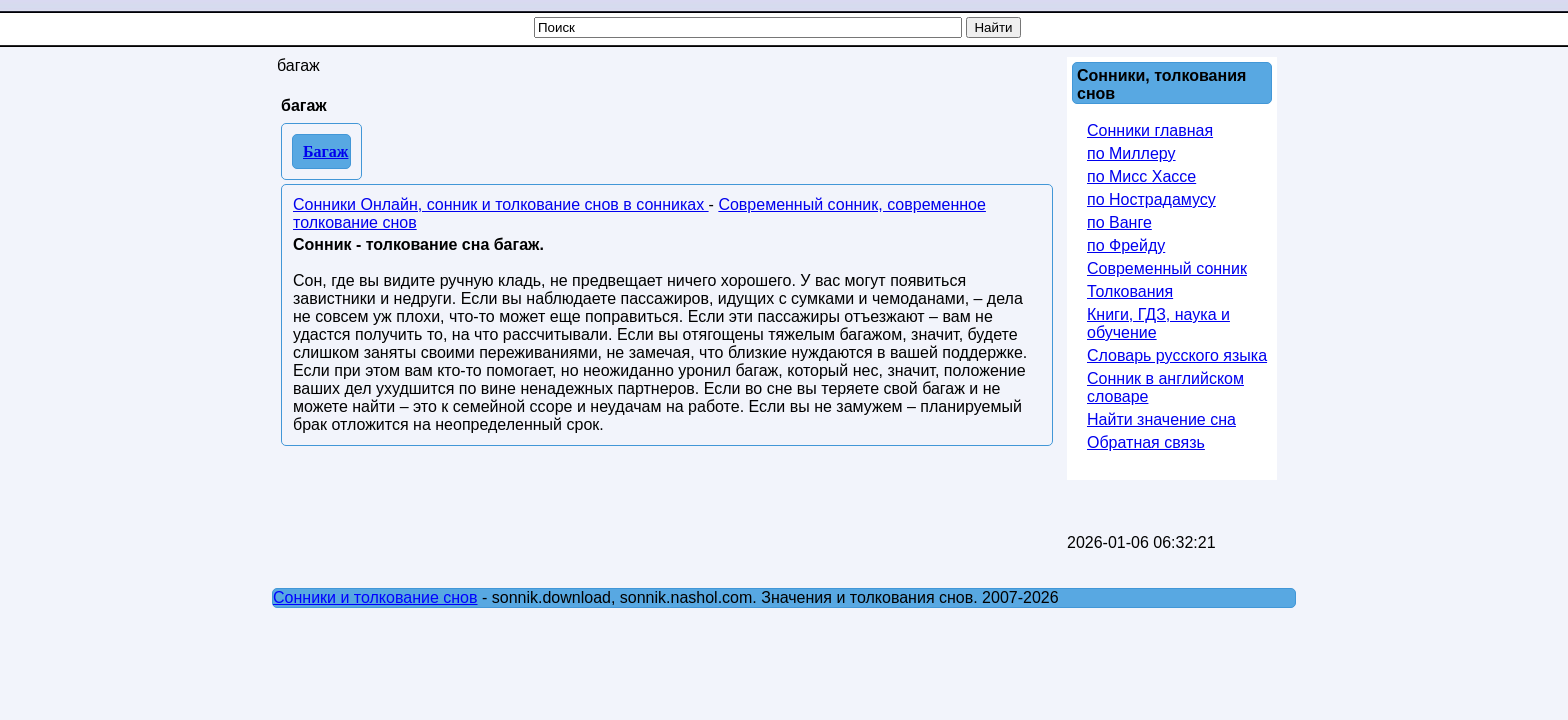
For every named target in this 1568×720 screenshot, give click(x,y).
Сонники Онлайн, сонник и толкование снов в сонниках (501, 204)
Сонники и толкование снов (375, 597)
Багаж (325, 151)
